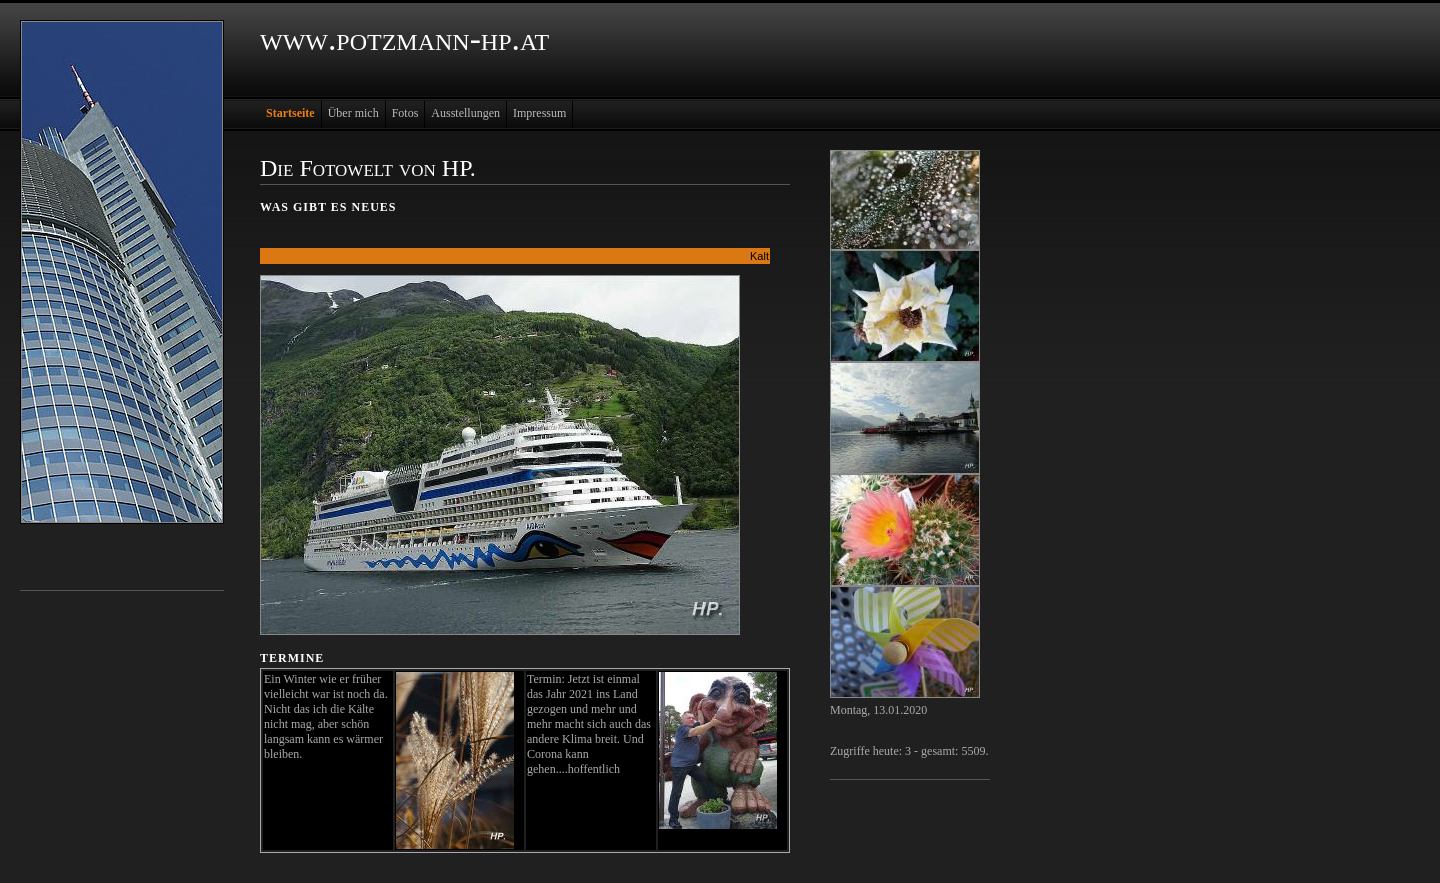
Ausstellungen (465, 113)
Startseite (290, 113)
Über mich (353, 113)
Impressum (539, 113)
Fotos (405, 113)
